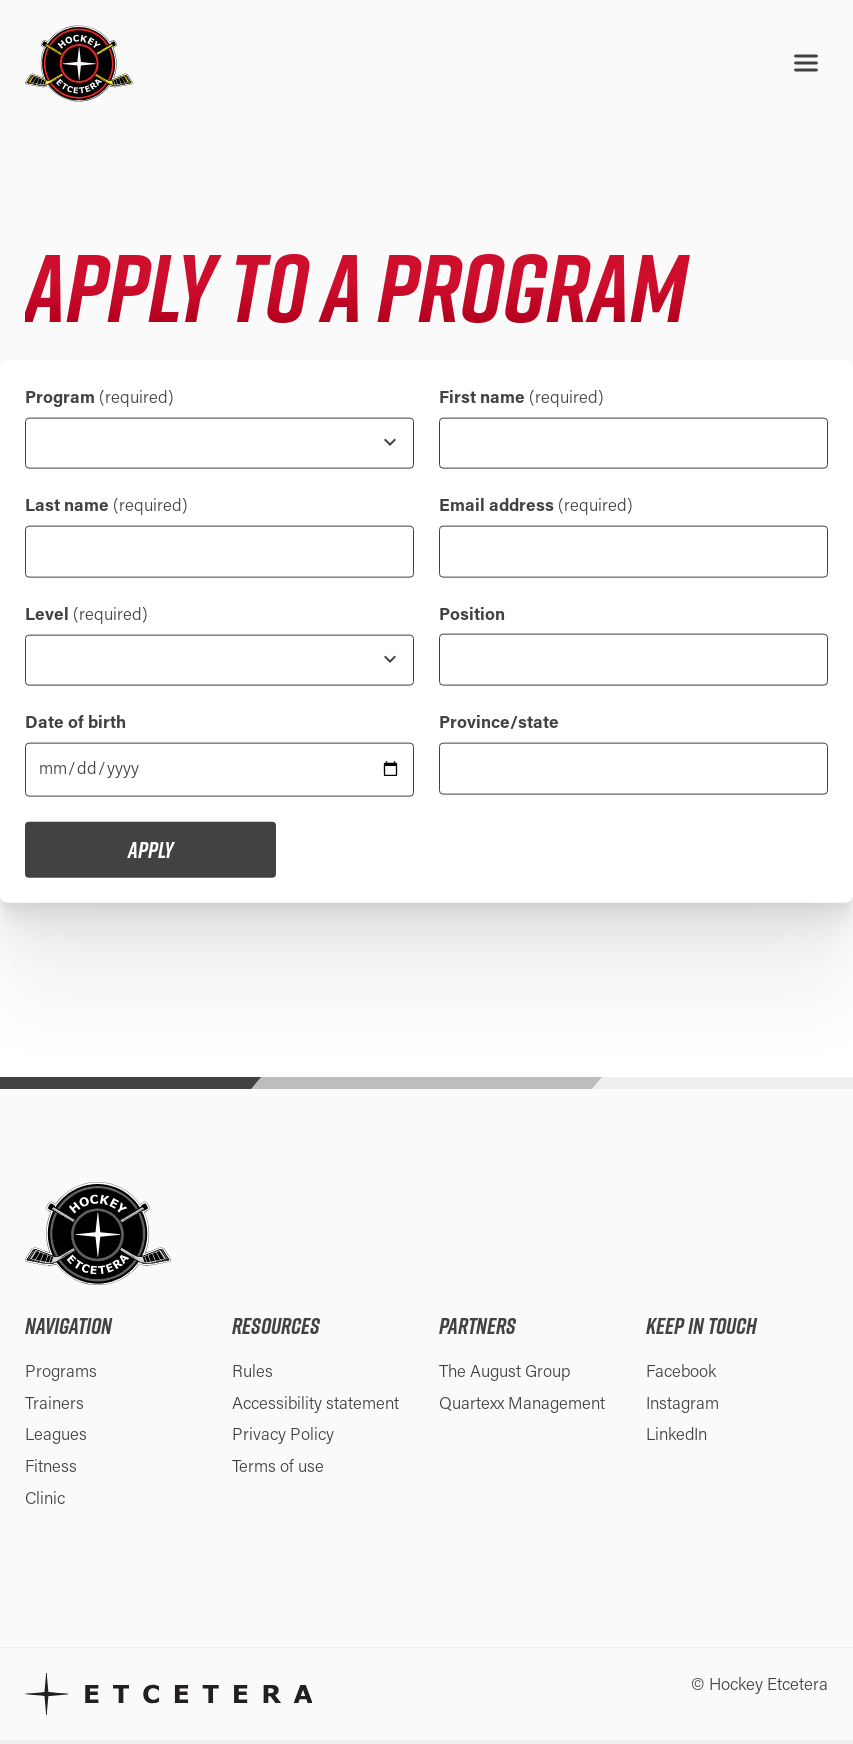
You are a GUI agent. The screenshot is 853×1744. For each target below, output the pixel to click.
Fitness (51, 1471)
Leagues (56, 1439)
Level (86, 616)
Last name (106, 507)
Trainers (54, 1407)
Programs (61, 1375)
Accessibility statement (316, 1407)
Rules (252, 1375)
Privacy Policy (283, 1439)
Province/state (499, 726)
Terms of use (278, 1471)
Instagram (682, 1407)
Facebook (681, 1375)
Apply (150, 853)
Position (472, 616)
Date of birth (75, 726)
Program (99, 397)
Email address (536, 507)
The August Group (505, 1375)
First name (521, 397)
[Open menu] (806, 63)
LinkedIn (677, 1439)
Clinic (45, 1503)
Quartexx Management (522, 1407)
